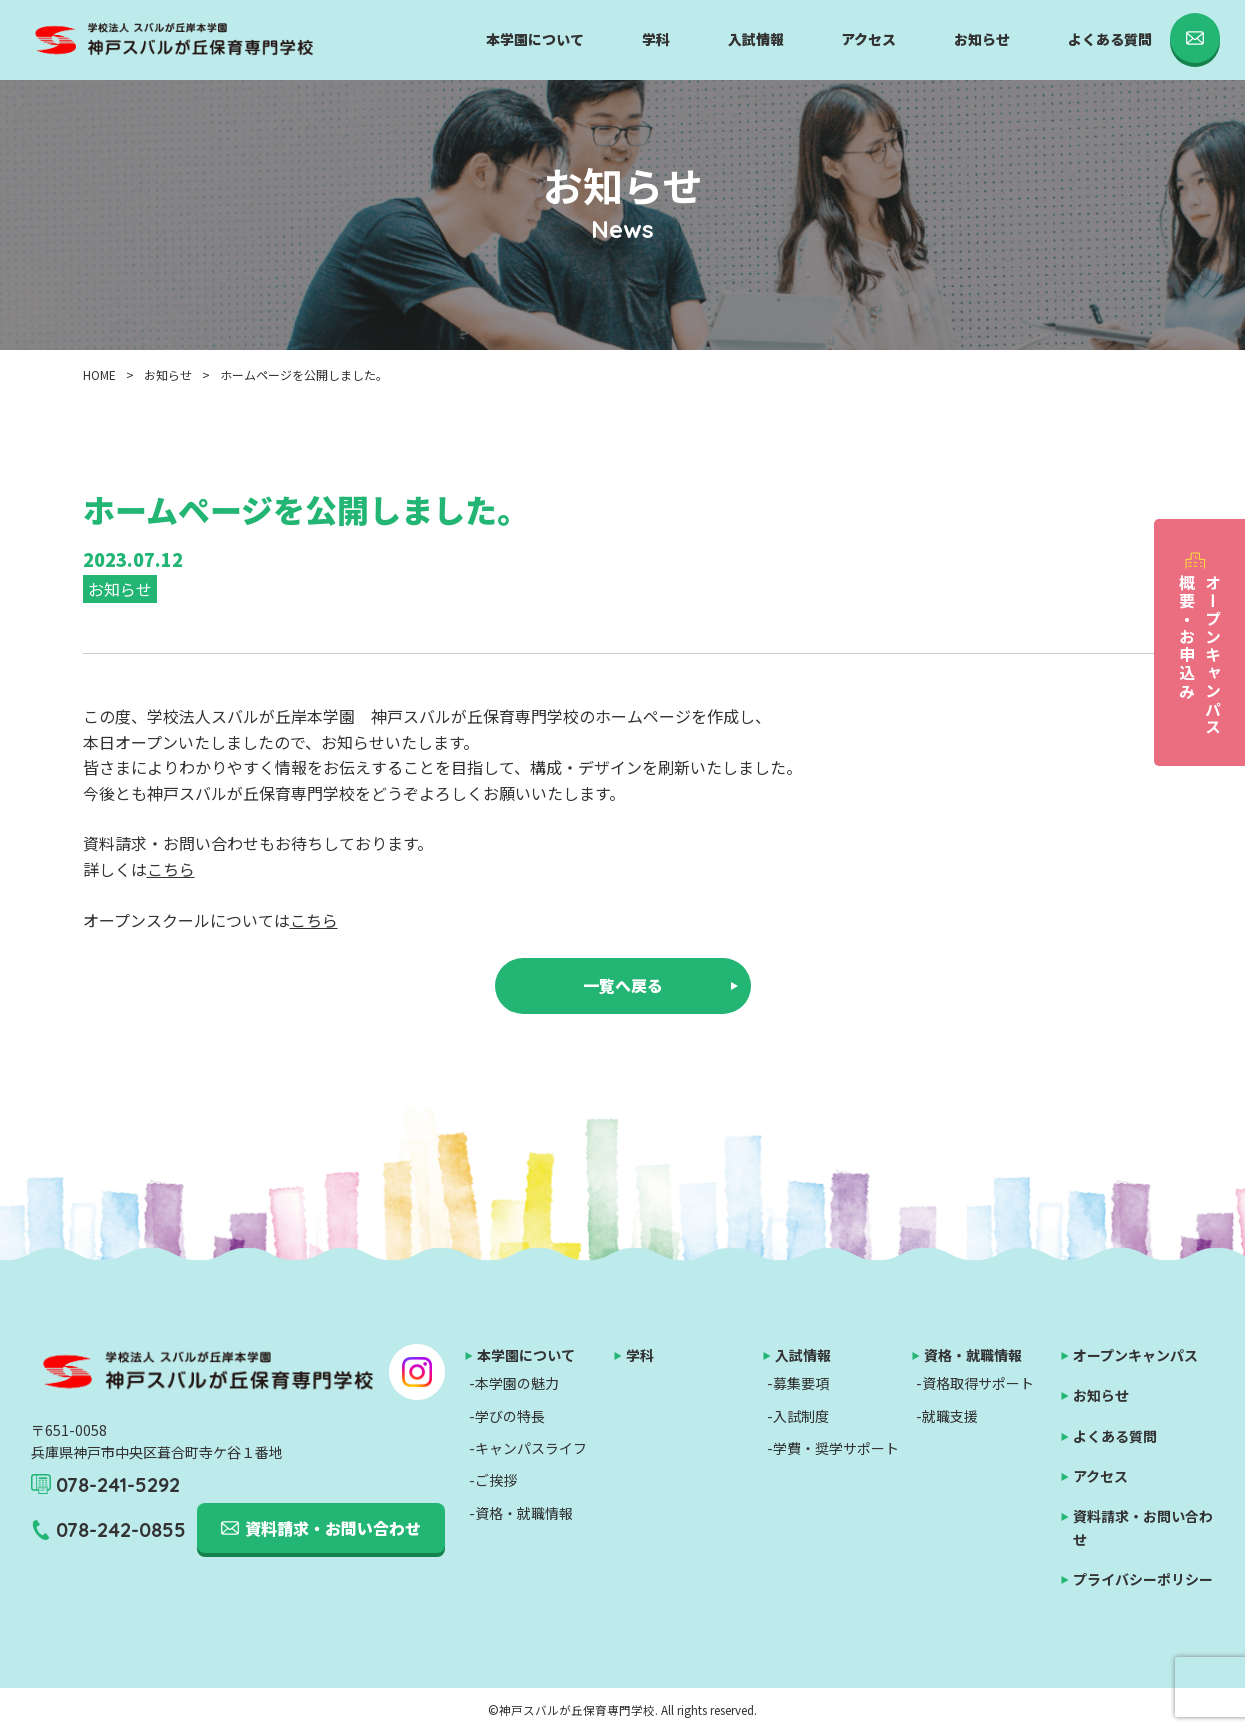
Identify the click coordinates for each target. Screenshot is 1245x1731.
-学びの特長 (507, 1416)
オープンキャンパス (1135, 1355)
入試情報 (756, 39)
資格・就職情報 (973, 1355)
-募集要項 (798, 1383)
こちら (171, 869)
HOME (99, 374)
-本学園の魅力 (514, 1383)
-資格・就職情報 (521, 1513)
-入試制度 (798, 1416)
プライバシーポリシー (1143, 1579)
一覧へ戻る (623, 985)
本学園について (535, 39)
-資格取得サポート (975, 1383)
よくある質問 (1110, 39)
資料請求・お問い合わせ (333, 1528)
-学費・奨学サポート (833, 1448)
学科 (656, 39)
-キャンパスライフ (528, 1448)
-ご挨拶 (493, 1480)
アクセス (868, 39)
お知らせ (982, 39)
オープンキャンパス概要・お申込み (1200, 655)
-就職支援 (947, 1416)
